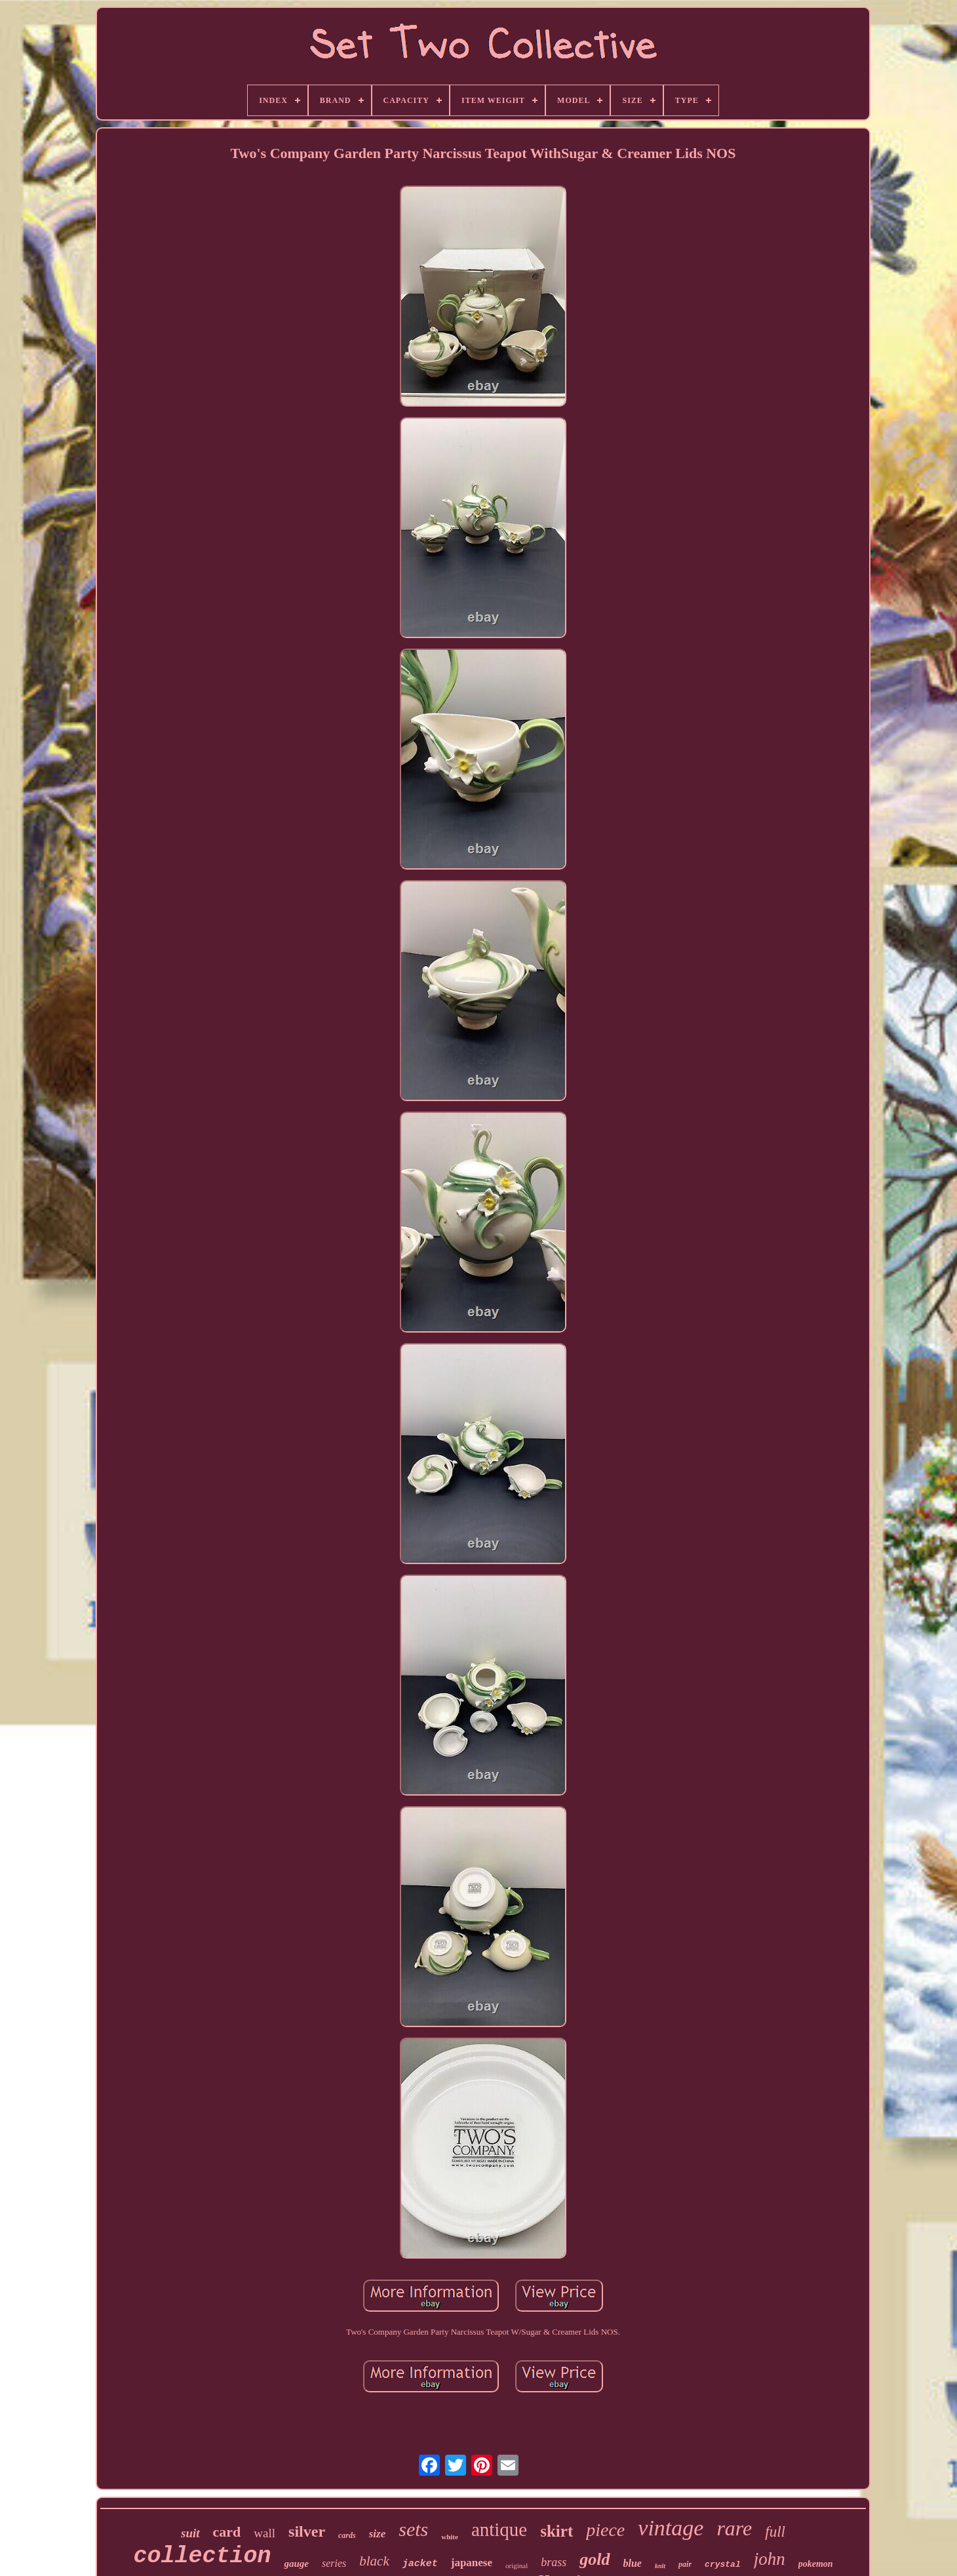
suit (190, 2533)
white (449, 2537)
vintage (670, 2528)
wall (264, 2533)
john (769, 2559)
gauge (296, 2563)
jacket (420, 2563)
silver (306, 2531)
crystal (723, 2564)
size (377, 2533)
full (775, 2532)
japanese (471, 2562)
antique (499, 2529)
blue (632, 2563)
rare (734, 2528)
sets (413, 2529)
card (227, 2532)
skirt (556, 2531)
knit (660, 2565)
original (516, 2565)
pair (685, 2564)
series (334, 2563)
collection (202, 2556)
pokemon (815, 2564)
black (374, 2561)
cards (347, 2535)
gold (594, 2559)
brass (553, 2562)
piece (605, 2530)
